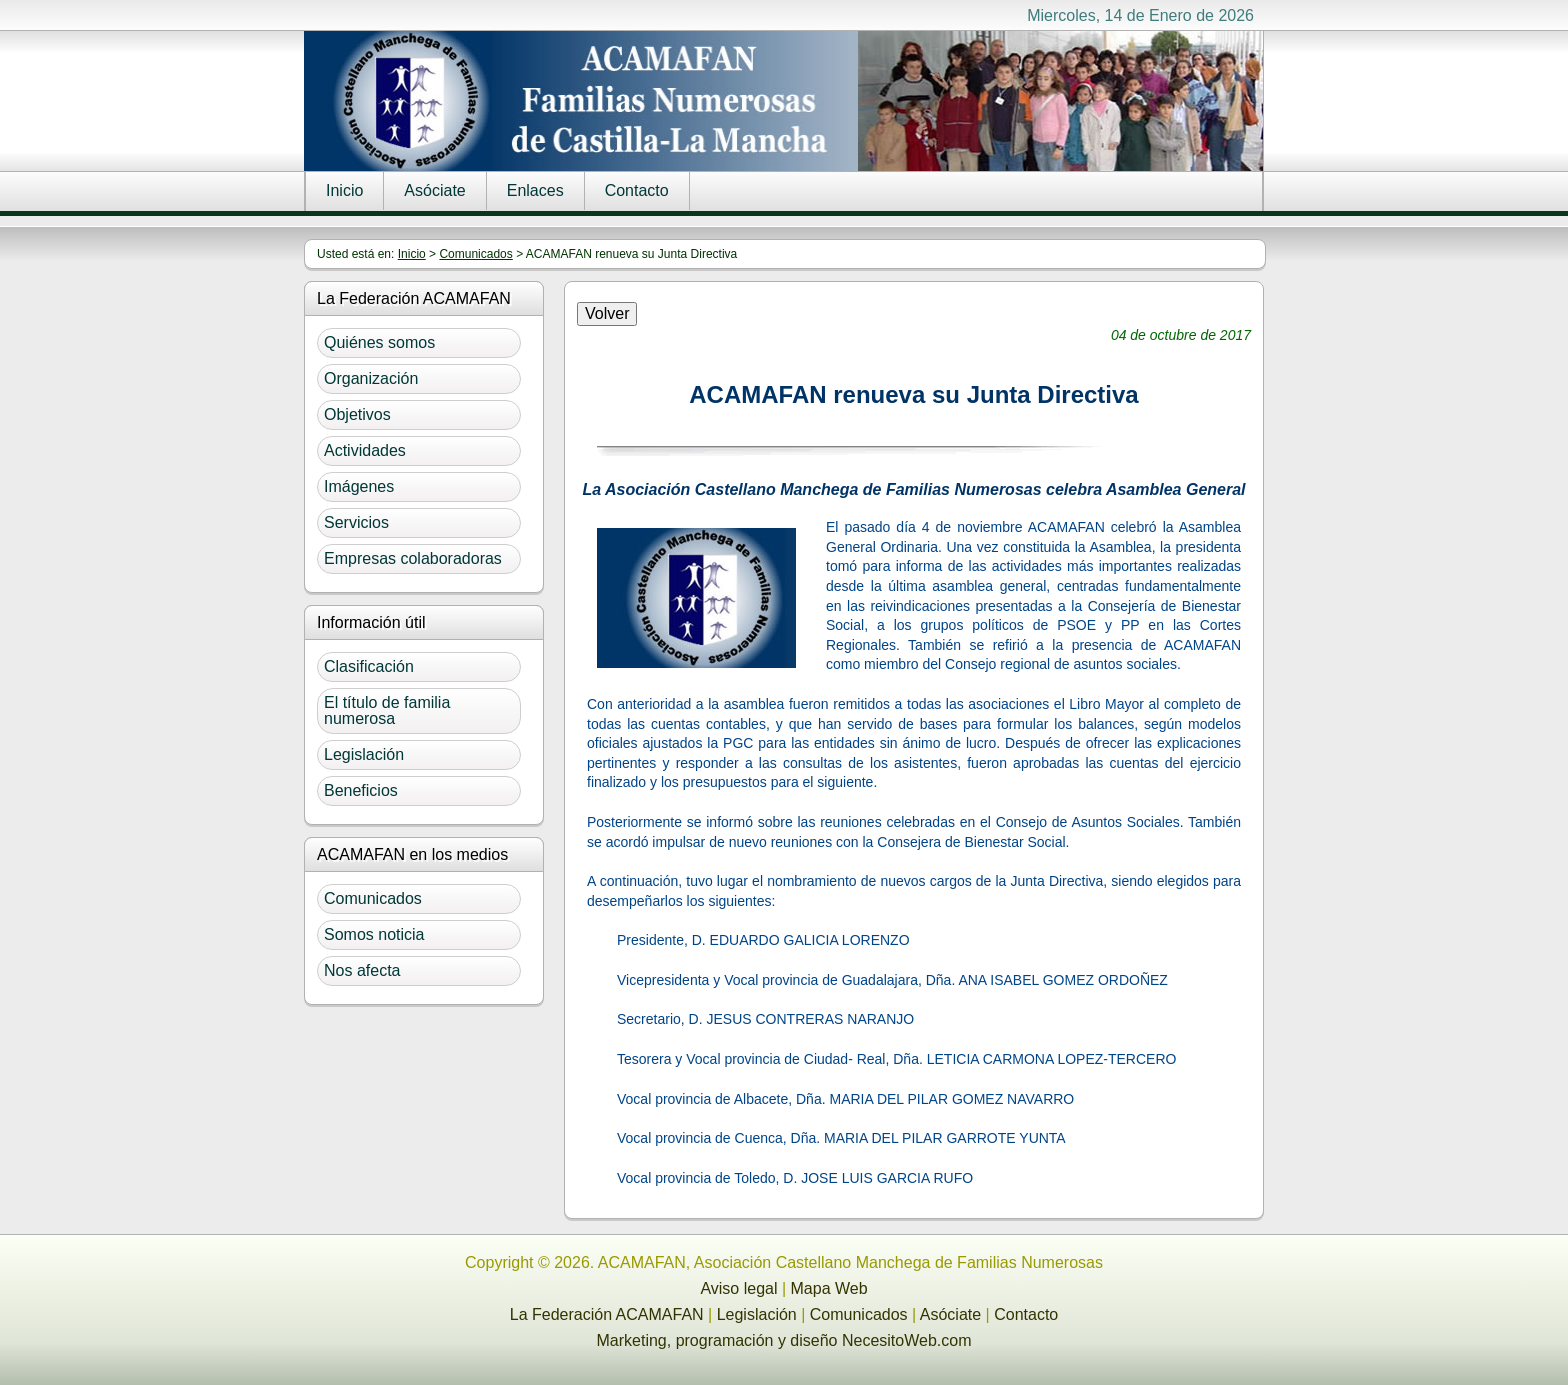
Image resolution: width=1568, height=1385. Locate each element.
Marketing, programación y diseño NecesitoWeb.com (784, 1340)
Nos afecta (362, 970)
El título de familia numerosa (387, 710)
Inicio (344, 190)
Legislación (364, 754)
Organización (371, 378)
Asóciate (434, 190)
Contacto (637, 190)
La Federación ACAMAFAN (607, 1314)
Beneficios (361, 790)
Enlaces (535, 190)
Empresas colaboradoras (413, 558)
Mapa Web (829, 1288)
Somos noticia (374, 934)
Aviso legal (738, 1288)
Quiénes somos (379, 342)
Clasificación (369, 666)
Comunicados (475, 254)
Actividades (365, 450)
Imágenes (359, 486)
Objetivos (357, 414)
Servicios (356, 522)
